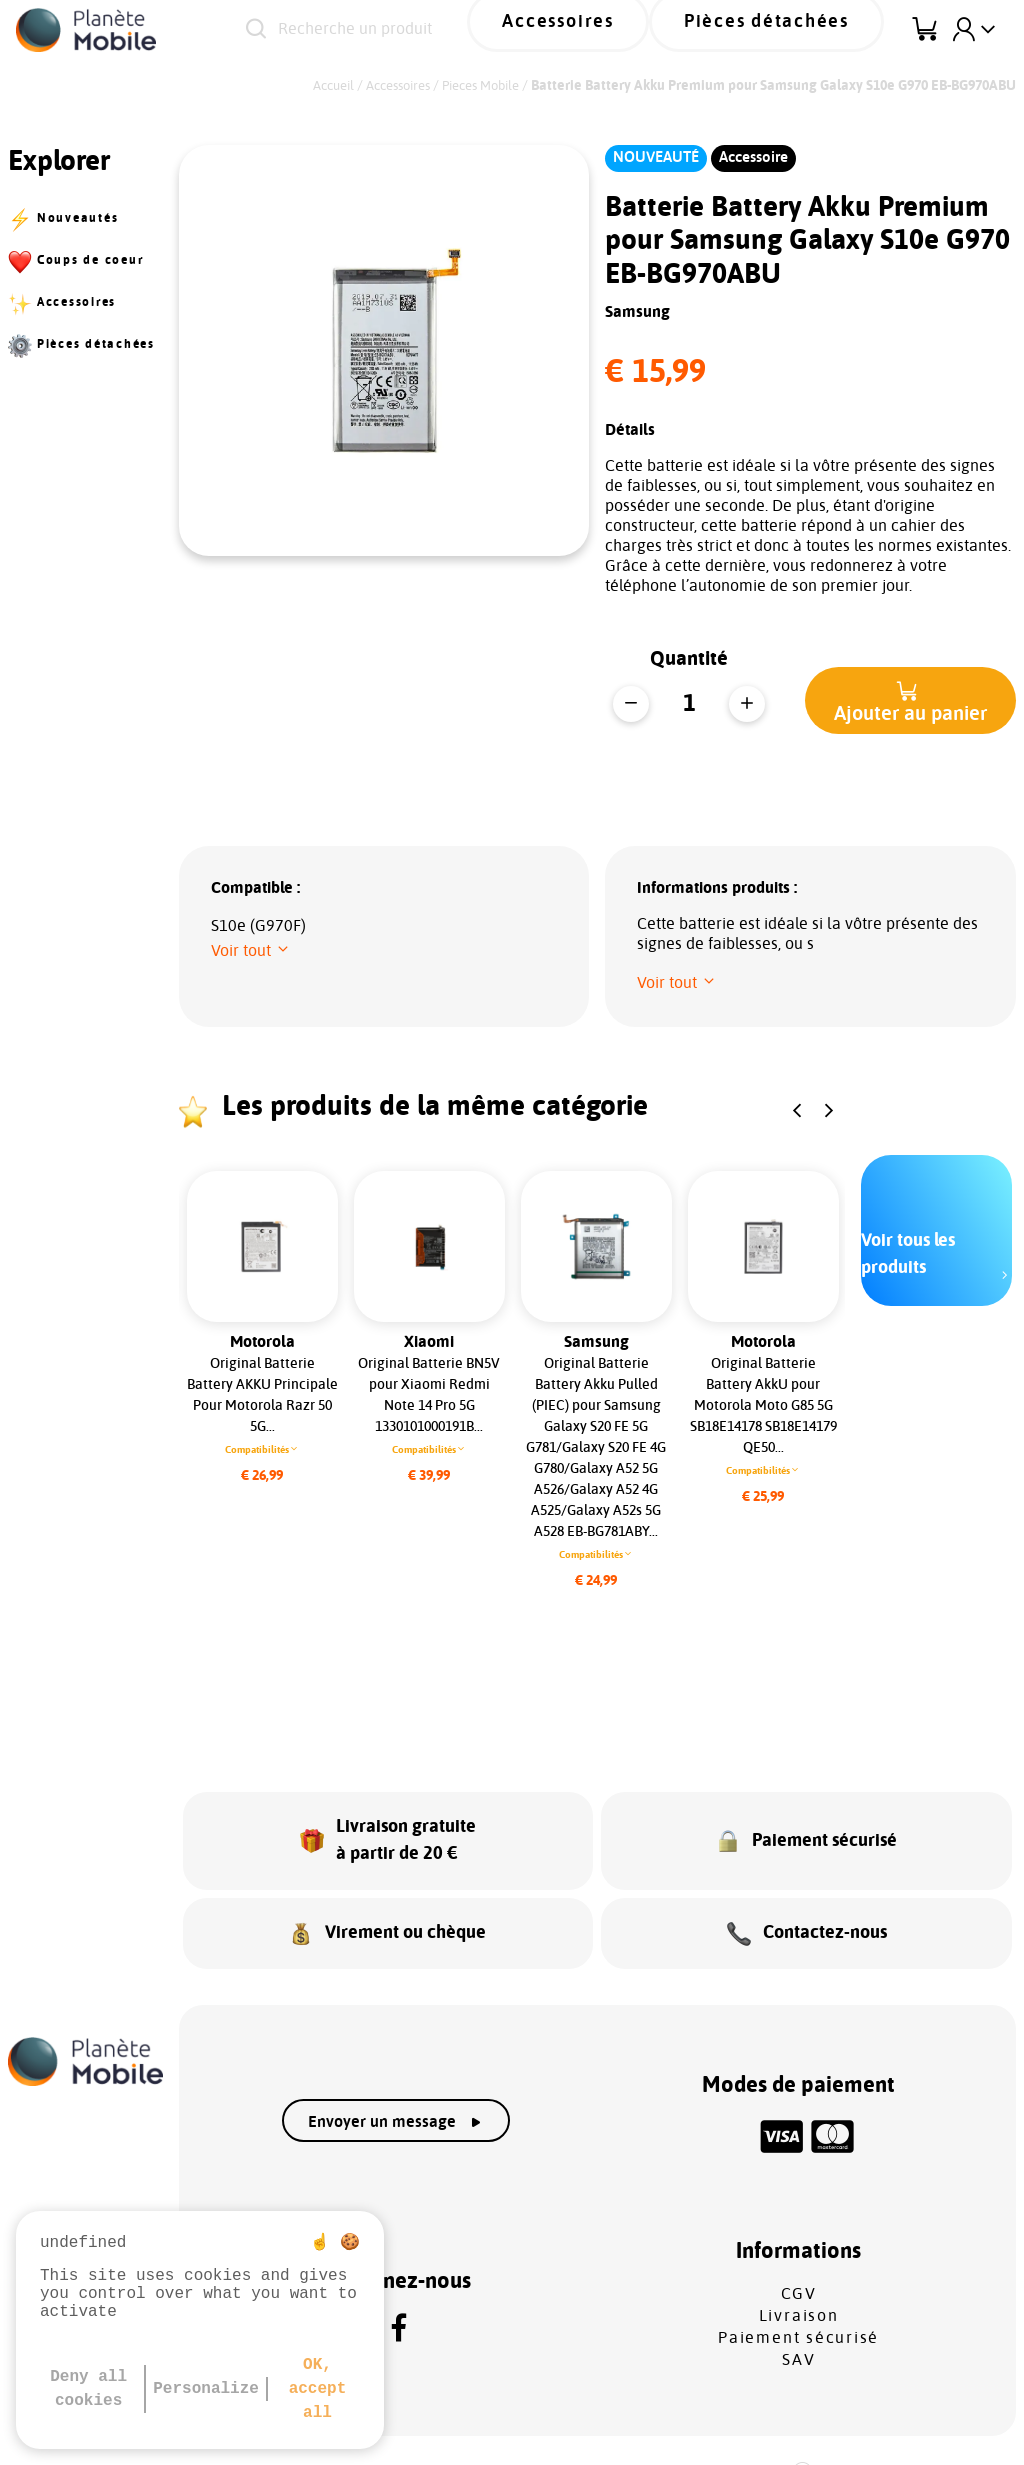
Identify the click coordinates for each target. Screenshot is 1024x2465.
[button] (910, 700)
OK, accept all (318, 2389)
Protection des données (468, 2436)
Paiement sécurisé (798, 2301)
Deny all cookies (88, 2389)
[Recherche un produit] (412, 30)
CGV (799, 2257)
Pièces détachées (792, 29)
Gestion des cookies (681, 2436)
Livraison (799, 2279)
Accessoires (629, 29)
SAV (798, 2323)
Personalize (206, 2389)
